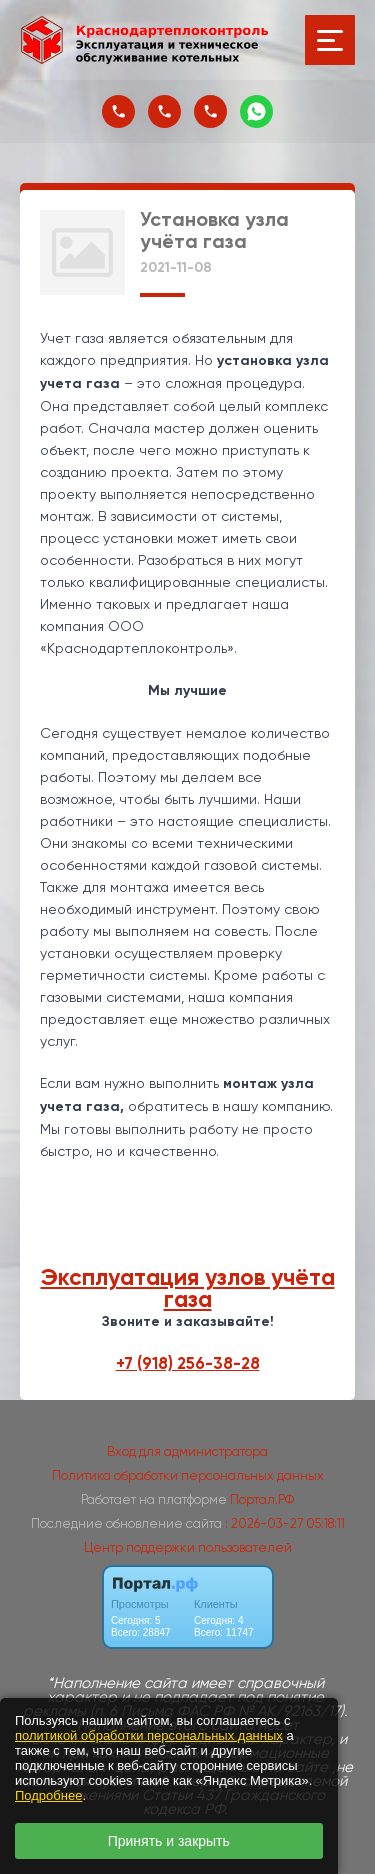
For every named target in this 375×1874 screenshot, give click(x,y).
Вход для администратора (187, 1451)
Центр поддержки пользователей (188, 1547)
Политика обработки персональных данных (188, 1475)
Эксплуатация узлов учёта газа (188, 1288)
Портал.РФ (262, 1499)
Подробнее (48, 1795)
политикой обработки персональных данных (149, 1735)
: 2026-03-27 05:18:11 (285, 1523)
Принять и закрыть (169, 1841)
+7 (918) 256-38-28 (188, 1363)
